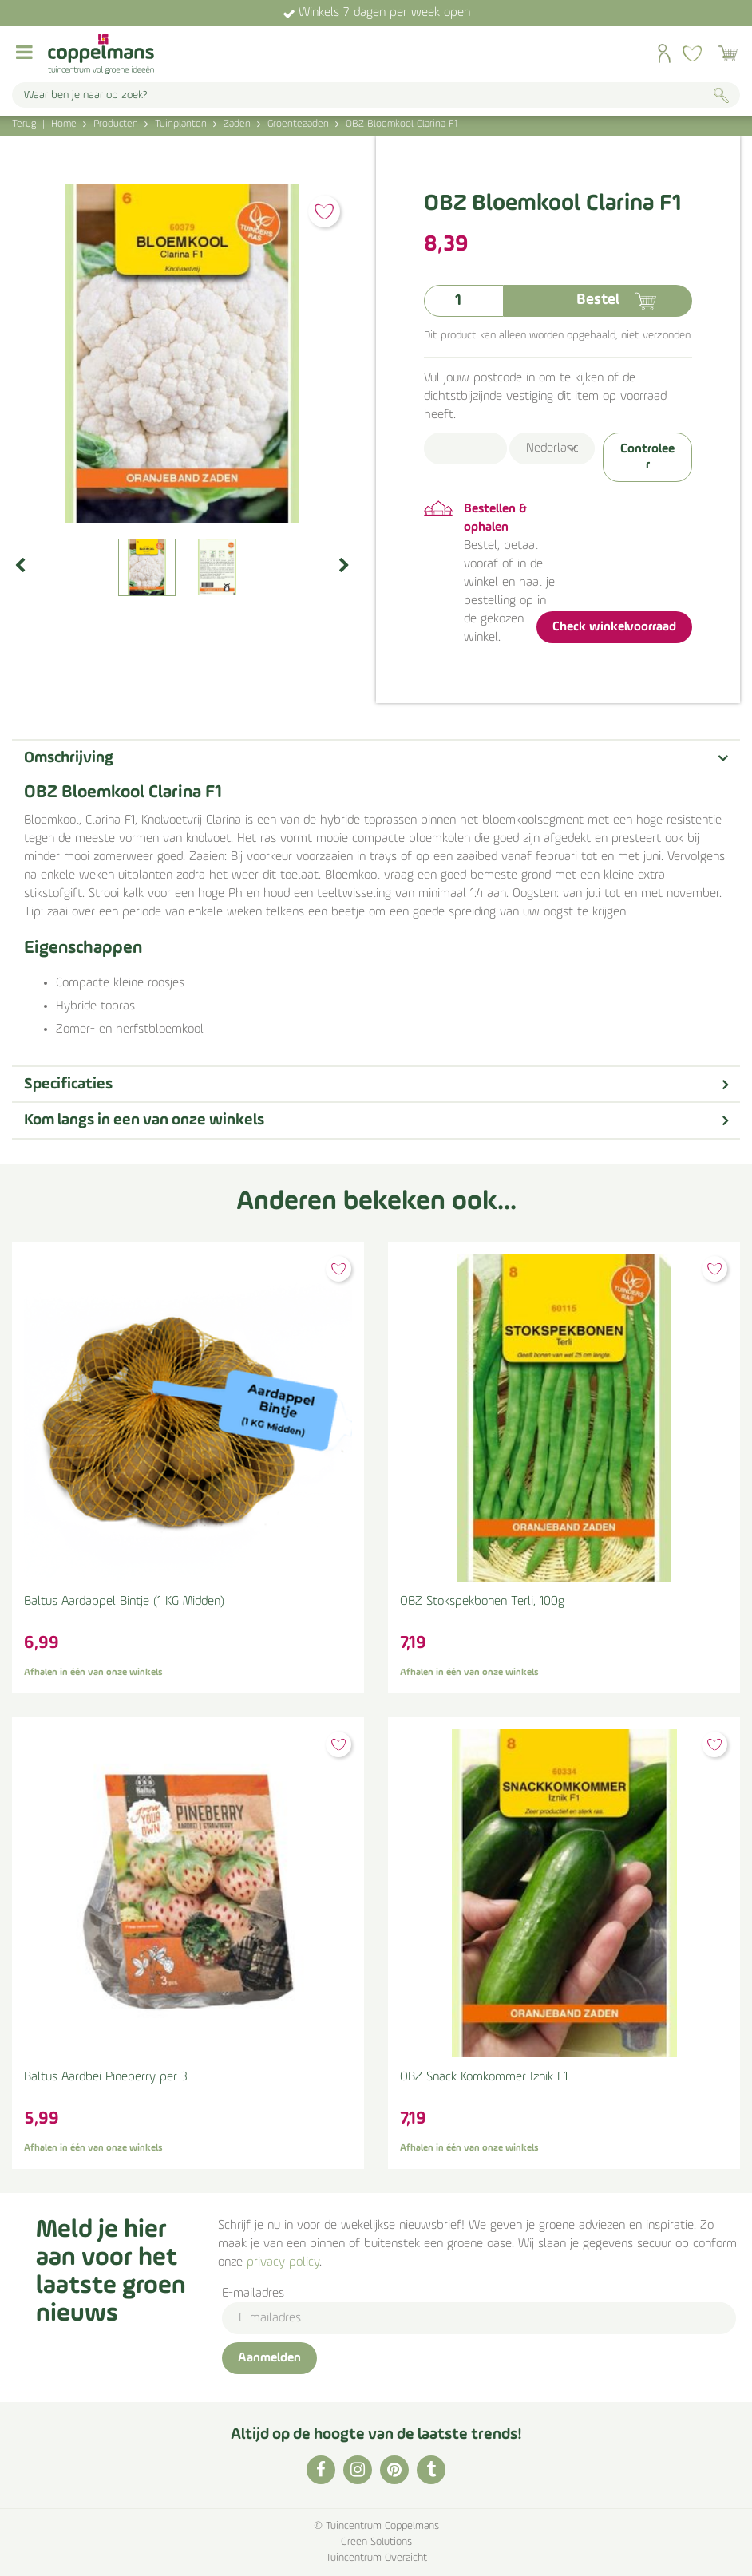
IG (357, 2469)
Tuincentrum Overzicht (376, 2558)
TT (431, 2469)
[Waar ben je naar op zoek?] (376, 95)
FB (321, 2469)
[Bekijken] (728, 53)
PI (394, 2469)
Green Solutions (376, 2542)
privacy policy (283, 2262)
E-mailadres (253, 2293)
